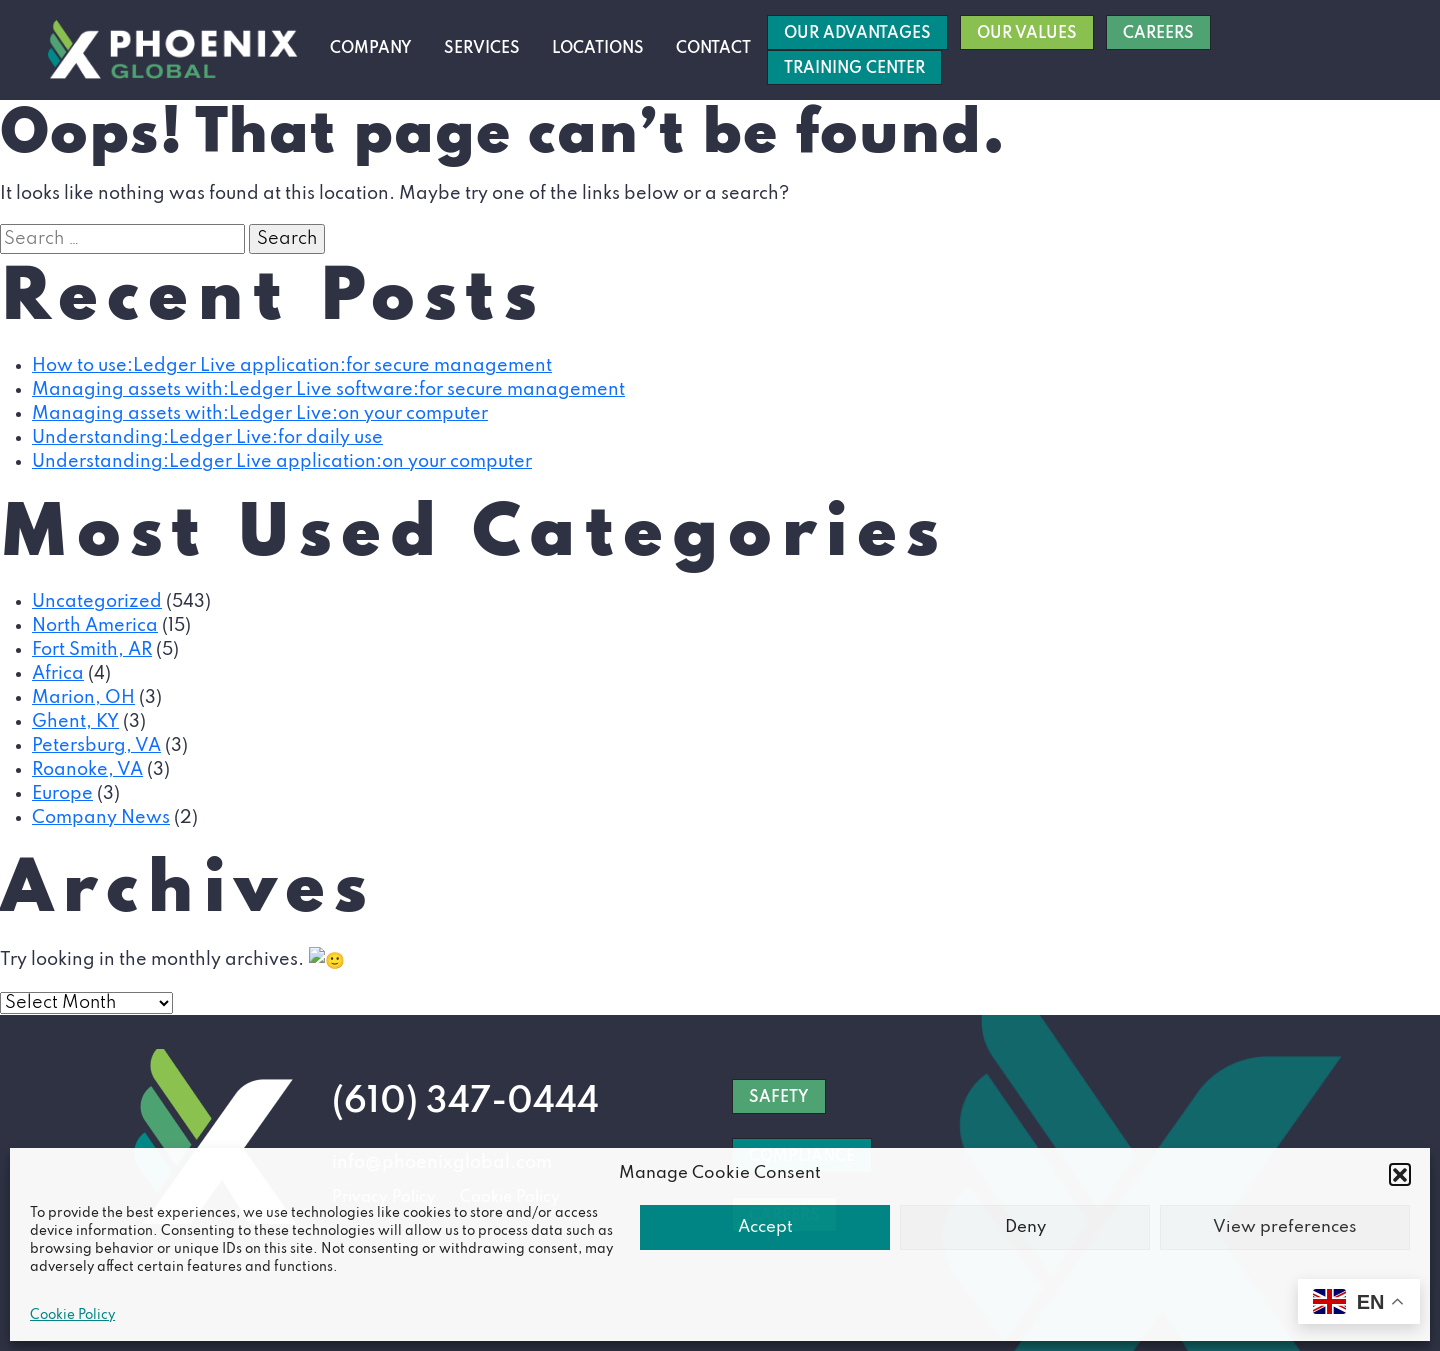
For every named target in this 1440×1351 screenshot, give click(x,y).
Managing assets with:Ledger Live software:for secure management (328, 390)
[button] (1400, 1174)
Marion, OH (83, 698)
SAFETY (779, 1097)
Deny (1025, 1227)
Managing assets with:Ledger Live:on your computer (260, 414)
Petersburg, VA (96, 746)
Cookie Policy (72, 1315)
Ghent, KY (75, 722)
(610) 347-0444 (465, 1101)
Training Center (854, 69)
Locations (598, 49)
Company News (101, 818)
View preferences (1285, 1227)
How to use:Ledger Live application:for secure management (292, 366)
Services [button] (482, 49)
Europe (62, 794)
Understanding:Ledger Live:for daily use (207, 438)
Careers (1158, 34)
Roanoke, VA (87, 770)
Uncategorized (97, 602)
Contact (713, 49)
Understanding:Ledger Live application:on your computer (282, 462)
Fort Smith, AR (92, 650)
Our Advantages (857, 34)
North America (95, 626)
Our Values (1027, 34)
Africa (58, 674)
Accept (765, 1227)
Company (371, 49)
